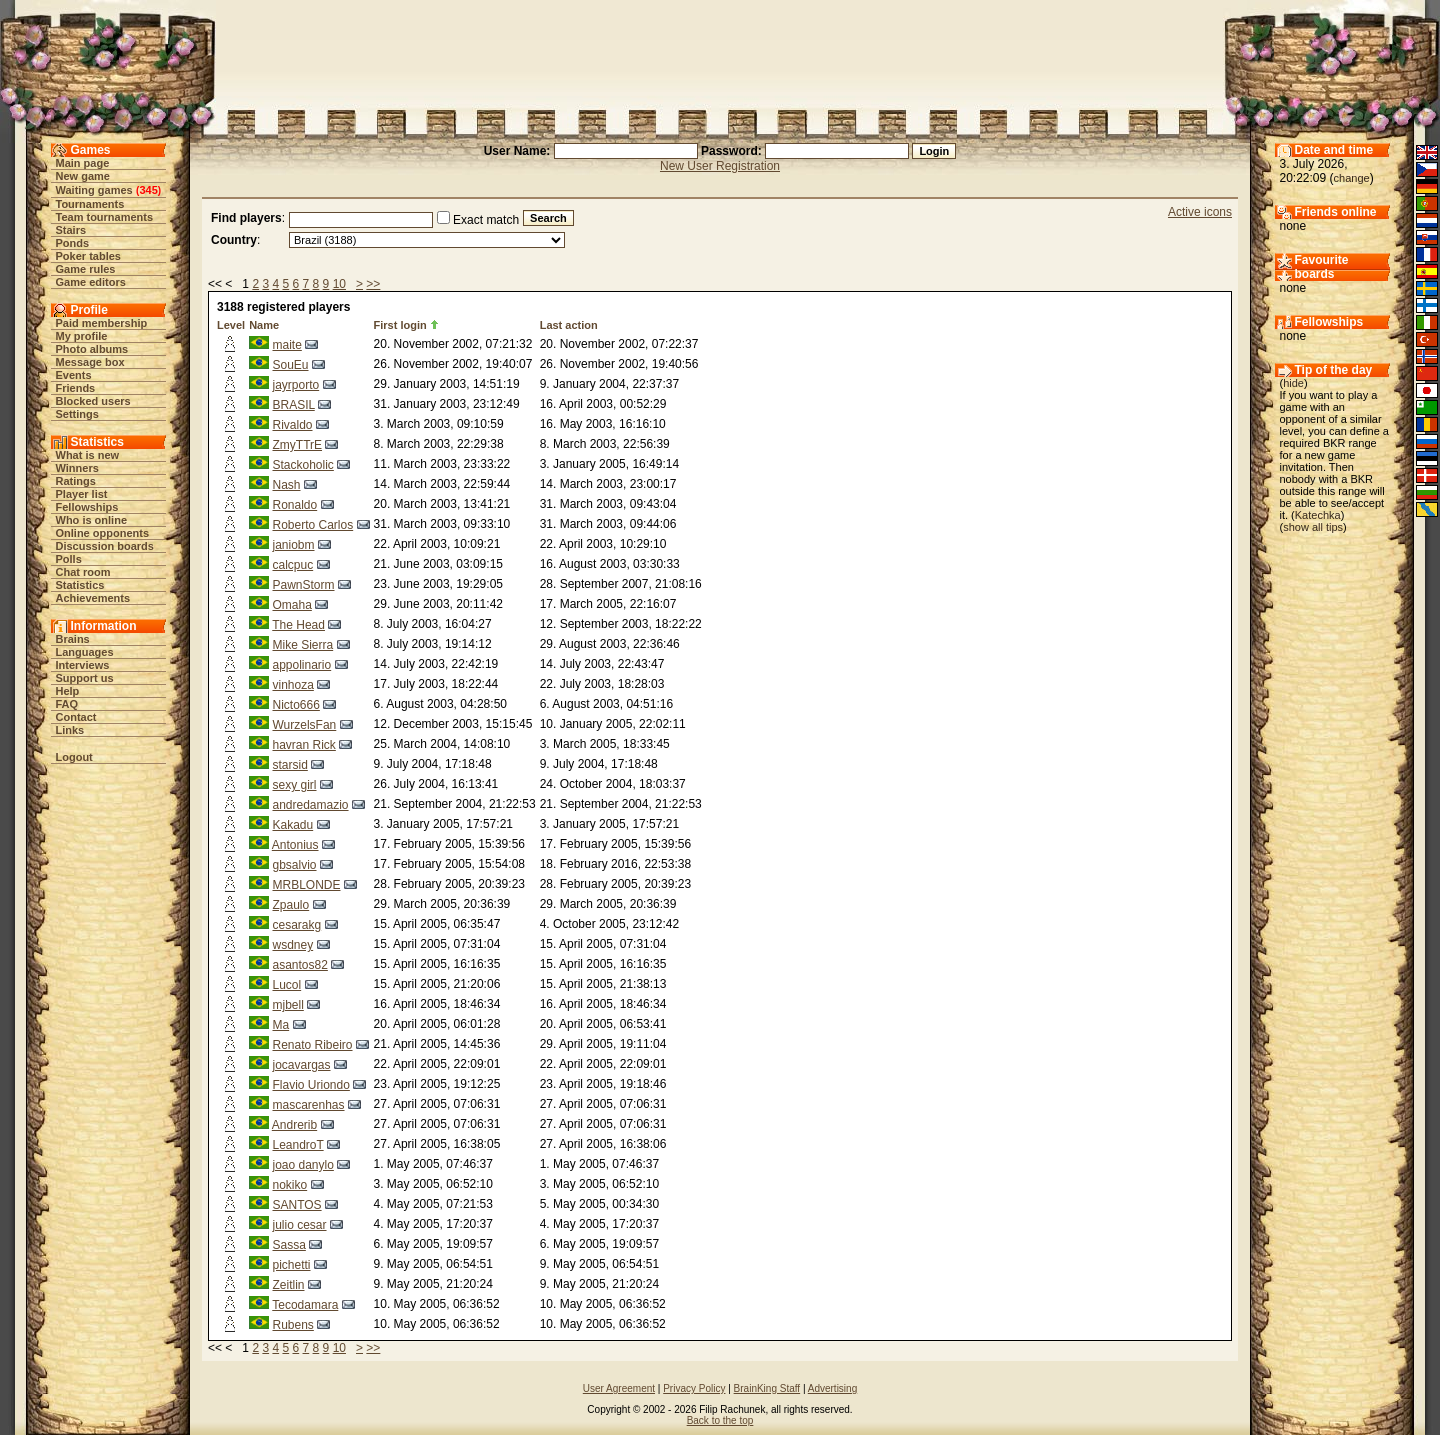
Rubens (292, 1325)
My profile (82, 336)
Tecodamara (305, 1305)
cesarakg (296, 925)
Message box (90, 362)
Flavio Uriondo (310, 1085)
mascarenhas (308, 1105)
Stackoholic (302, 465)
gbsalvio (294, 865)
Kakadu (292, 825)
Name (264, 325)
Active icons (1200, 212)
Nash (286, 485)
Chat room (83, 572)
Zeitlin (288, 1285)
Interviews (83, 665)
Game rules (86, 269)
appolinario (301, 665)
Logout (74, 757)
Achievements (93, 598)
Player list (82, 494)
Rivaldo (292, 425)
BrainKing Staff (767, 1388)
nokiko (289, 1185)
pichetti (291, 1265)
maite (286, 345)
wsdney (292, 945)
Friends (76, 388)
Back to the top (720, 1420)
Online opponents (103, 533)
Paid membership (102, 323)
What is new (88, 455)
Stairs (71, 230)
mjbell (287, 1005)
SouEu (290, 365)
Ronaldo (294, 505)
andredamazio (310, 805)
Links (70, 730)
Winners (77, 468)
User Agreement (619, 1388)
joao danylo (302, 1165)
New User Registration (720, 166)
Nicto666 (295, 705)
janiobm (293, 545)
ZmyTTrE (297, 445)
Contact (76, 717)
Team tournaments (105, 217)
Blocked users (93, 401)
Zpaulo (290, 905)
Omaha (291, 605)
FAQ (67, 704)
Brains (73, 639)
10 (339, 284)
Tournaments (90, 204)
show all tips (1313, 527)
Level (231, 325)
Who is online (92, 520)
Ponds (73, 243)
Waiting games (94, 190)
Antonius (295, 845)
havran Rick (303, 745)
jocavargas (301, 1065)
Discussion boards (105, 546)
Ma (280, 1025)
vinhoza (292, 685)
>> (373, 284)
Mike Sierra (302, 645)
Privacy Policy (694, 1388)
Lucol (286, 985)
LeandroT (297, 1145)
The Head (298, 625)
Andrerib (294, 1125)
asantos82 (299, 965)
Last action (569, 325)
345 (148, 190)
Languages (85, 652)
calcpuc (292, 565)
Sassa (288, 1245)
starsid (289, 765)
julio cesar (299, 1225)
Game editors (91, 282)
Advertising (832, 1388)
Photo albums (92, 349)
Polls (69, 559)
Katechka (1318, 515)
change (1352, 178)
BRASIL (293, 405)
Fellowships (87, 507)
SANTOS (296, 1205)
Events (74, 375)
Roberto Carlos (312, 525)
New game (83, 176)
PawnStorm (303, 585)
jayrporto (295, 385)
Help (68, 691)
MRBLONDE (306, 885)
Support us (85, 678)
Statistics (80, 585)
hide (1293, 383)
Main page (83, 163)
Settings (77, 414)
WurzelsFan (304, 725)
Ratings (76, 481)
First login (400, 325)
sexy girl (294, 785)
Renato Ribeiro (312, 1045)
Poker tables (88, 256)
